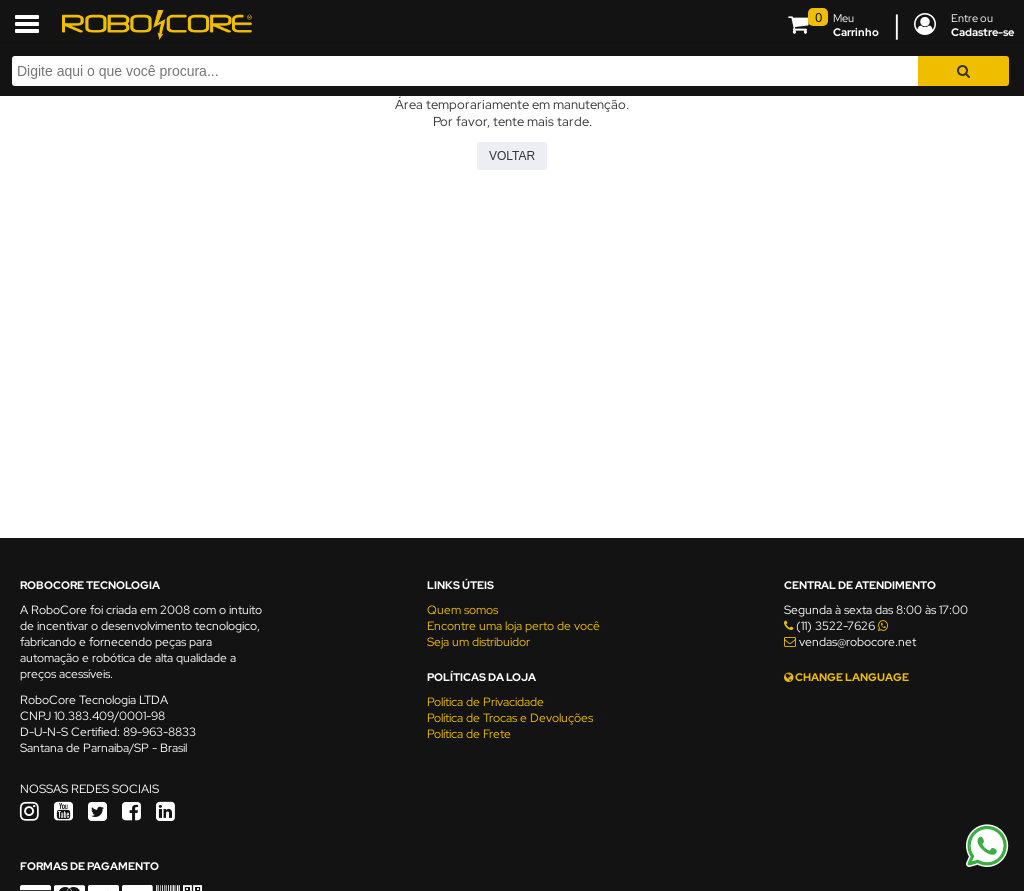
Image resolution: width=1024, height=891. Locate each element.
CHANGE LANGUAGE (846, 677)
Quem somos (462, 610)
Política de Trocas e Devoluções (510, 718)
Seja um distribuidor (478, 642)
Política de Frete (469, 734)
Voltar (512, 156)
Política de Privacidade (485, 702)
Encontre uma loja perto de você (513, 626)
